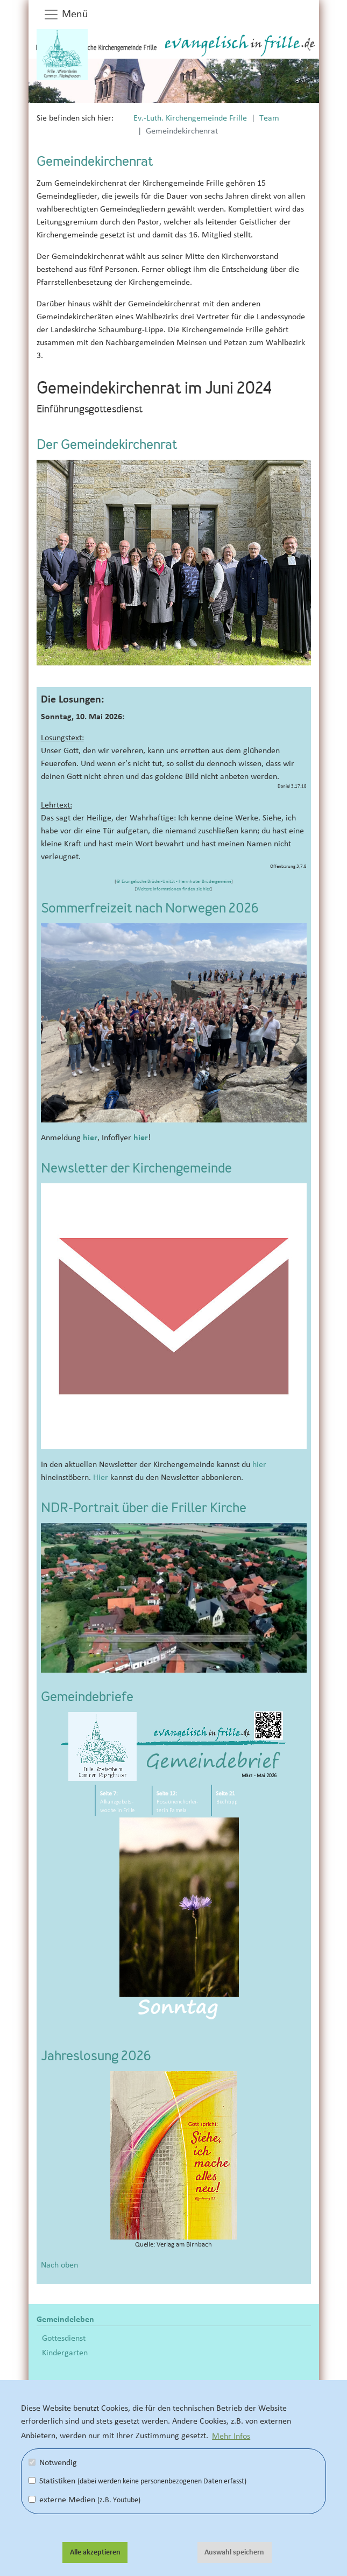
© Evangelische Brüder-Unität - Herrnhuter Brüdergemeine (173, 881)
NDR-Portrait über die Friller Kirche (143, 1509)
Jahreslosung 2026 (96, 2057)
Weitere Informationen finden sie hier (173, 889)
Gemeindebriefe (87, 1698)
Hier (100, 1477)
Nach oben (59, 2265)
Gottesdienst (64, 2338)
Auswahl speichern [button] (234, 2552)
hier (90, 1137)
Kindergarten (65, 2352)
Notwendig (53, 2462)
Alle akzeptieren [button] (95, 2552)
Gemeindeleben (65, 2319)
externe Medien (84, 2499)
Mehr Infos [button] (231, 2435)
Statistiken (137, 2480)
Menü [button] (65, 14)
